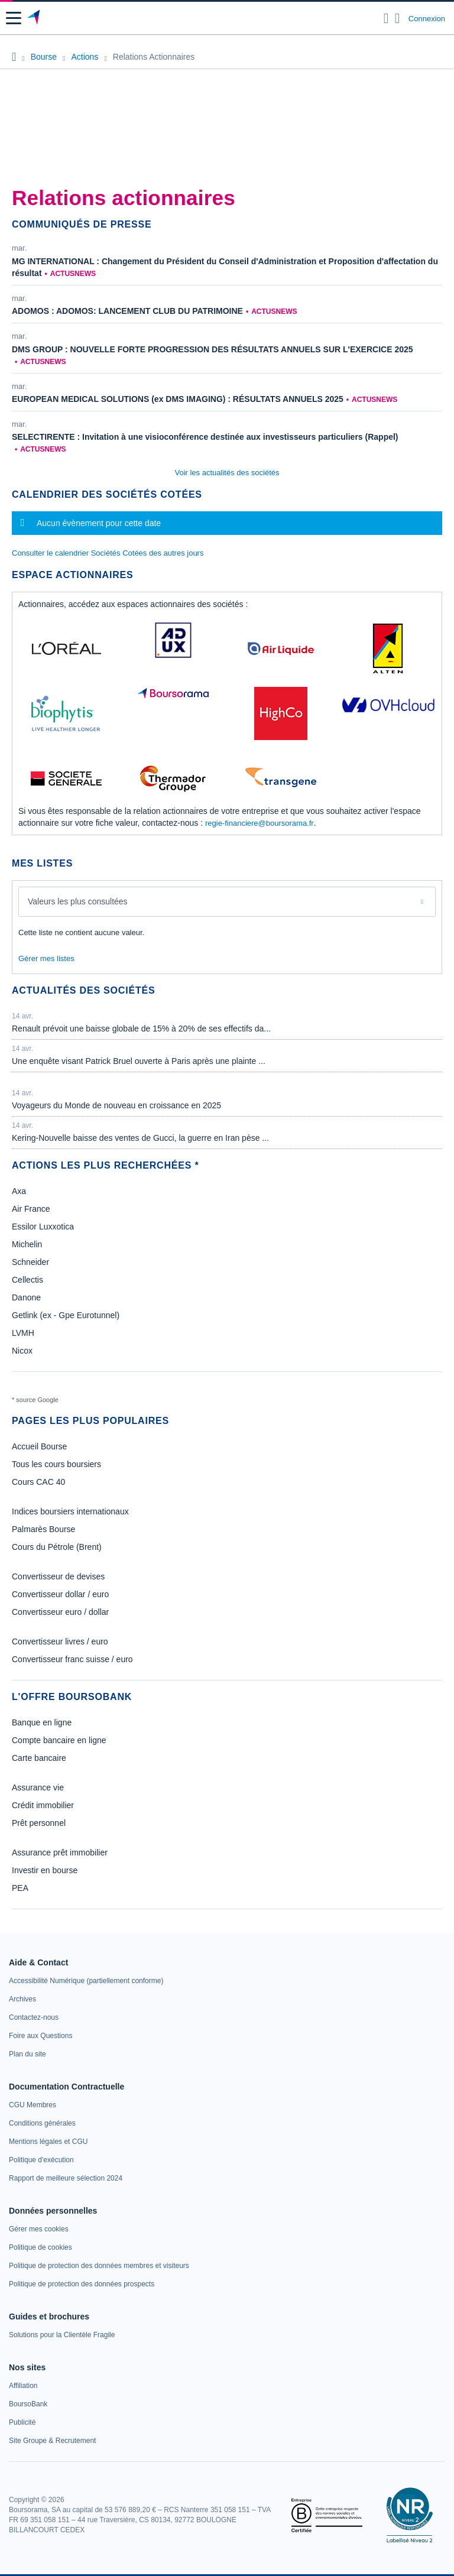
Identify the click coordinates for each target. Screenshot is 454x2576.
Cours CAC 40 (38, 1482)
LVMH (23, 1333)
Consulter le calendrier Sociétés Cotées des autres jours (107, 553)
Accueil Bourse (39, 1446)
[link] (86, 1981)
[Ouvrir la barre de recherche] (386, 18)
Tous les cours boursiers (56, 1464)
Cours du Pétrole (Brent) (57, 1547)
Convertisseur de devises (58, 1576)
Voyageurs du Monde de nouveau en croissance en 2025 (116, 1105)
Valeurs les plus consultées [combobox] (78, 901)
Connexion (426, 18)
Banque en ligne (42, 1722)
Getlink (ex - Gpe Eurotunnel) (65, 1315)
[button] (13, 18)
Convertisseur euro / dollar (60, 1612)
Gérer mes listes (46, 958)
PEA (20, 1888)
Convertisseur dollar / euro (60, 1594)
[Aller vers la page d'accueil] (34, 18)
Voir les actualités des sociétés (226, 472)
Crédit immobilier (43, 1805)
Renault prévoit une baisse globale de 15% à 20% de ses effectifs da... (141, 1028)
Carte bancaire (39, 1758)
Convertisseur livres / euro (60, 1641)
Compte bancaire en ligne (59, 1740)
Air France (31, 1209)
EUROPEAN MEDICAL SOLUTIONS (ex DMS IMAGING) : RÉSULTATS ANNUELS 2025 (177, 399)
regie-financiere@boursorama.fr (259, 823)
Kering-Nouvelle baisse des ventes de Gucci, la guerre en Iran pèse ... (140, 1138)
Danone (26, 1297)
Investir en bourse (44, 1870)
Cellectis (27, 1279)
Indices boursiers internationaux (70, 1511)
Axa (19, 1191)
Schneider (30, 1262)
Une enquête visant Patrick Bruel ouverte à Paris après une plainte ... (138, 1061)
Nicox (22, 1350)
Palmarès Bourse (43, 1529)
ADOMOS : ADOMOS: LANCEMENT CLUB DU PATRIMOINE (127, 311)
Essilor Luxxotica (43, 1226)
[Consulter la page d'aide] (397, 18)
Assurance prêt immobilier (60, 1852)
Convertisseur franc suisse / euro (72, 1659)
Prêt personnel (39, 1823)
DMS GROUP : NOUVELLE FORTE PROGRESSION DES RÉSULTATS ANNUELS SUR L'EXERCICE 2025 (212, 349)
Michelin (27, 1244)
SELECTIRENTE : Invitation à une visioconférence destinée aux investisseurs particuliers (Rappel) (205, 437)
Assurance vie (38, 1787)
